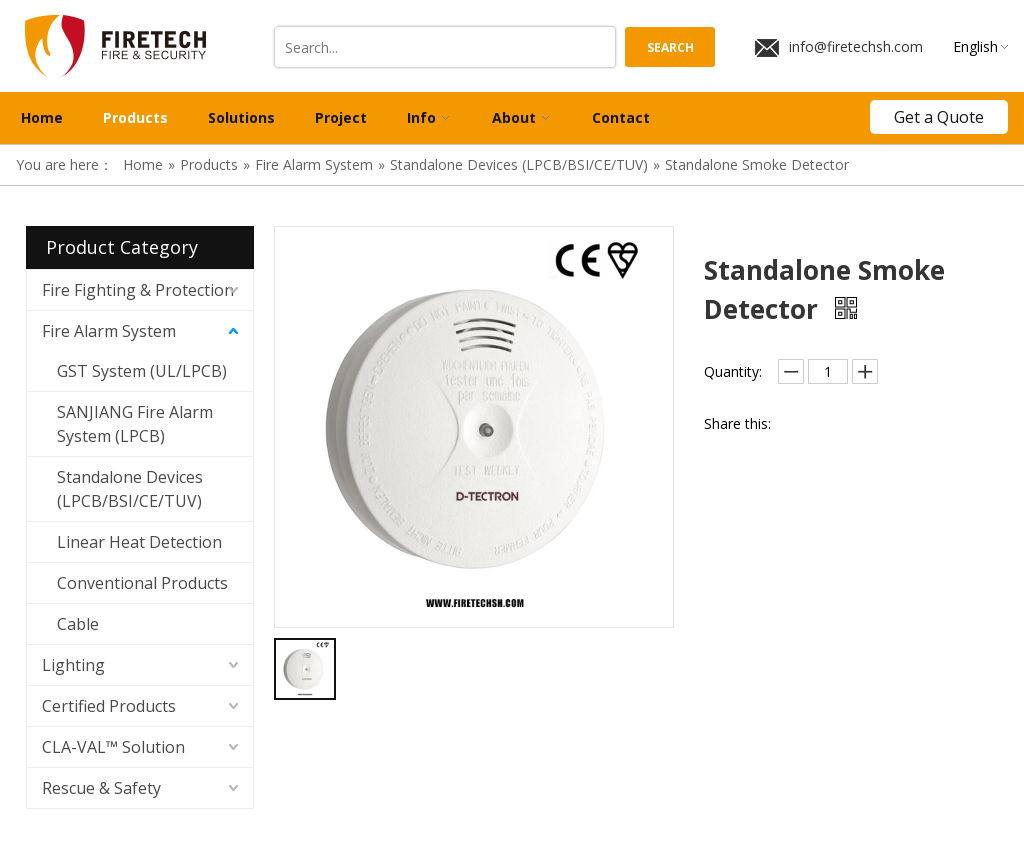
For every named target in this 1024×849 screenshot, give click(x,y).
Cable (78, 624)
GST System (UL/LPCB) (142, 371)
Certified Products (109, 706)
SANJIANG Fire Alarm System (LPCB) (135, 424)
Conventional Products (142, 583)
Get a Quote (939, 117)
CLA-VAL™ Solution (113, 747)
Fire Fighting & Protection (138, 290)
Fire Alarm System (109, 331)
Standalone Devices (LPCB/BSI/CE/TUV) (130, 489)
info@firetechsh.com (839, 47)
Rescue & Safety (101, 788)
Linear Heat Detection (139, 542)
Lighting (73, 665)
